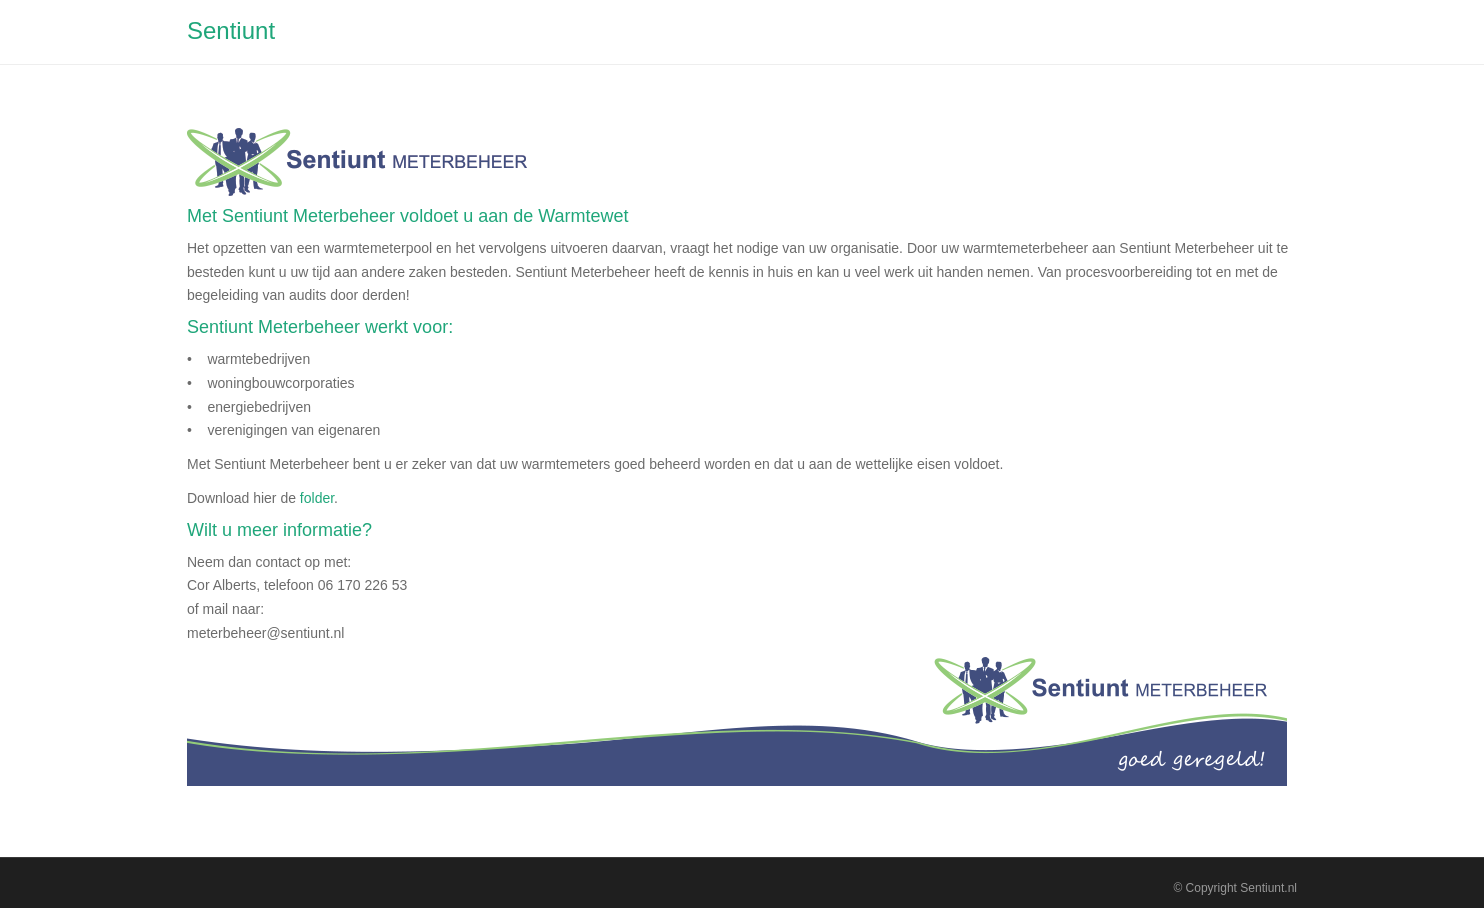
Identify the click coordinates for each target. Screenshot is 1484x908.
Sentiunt (231, 30)
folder (317, 498)
